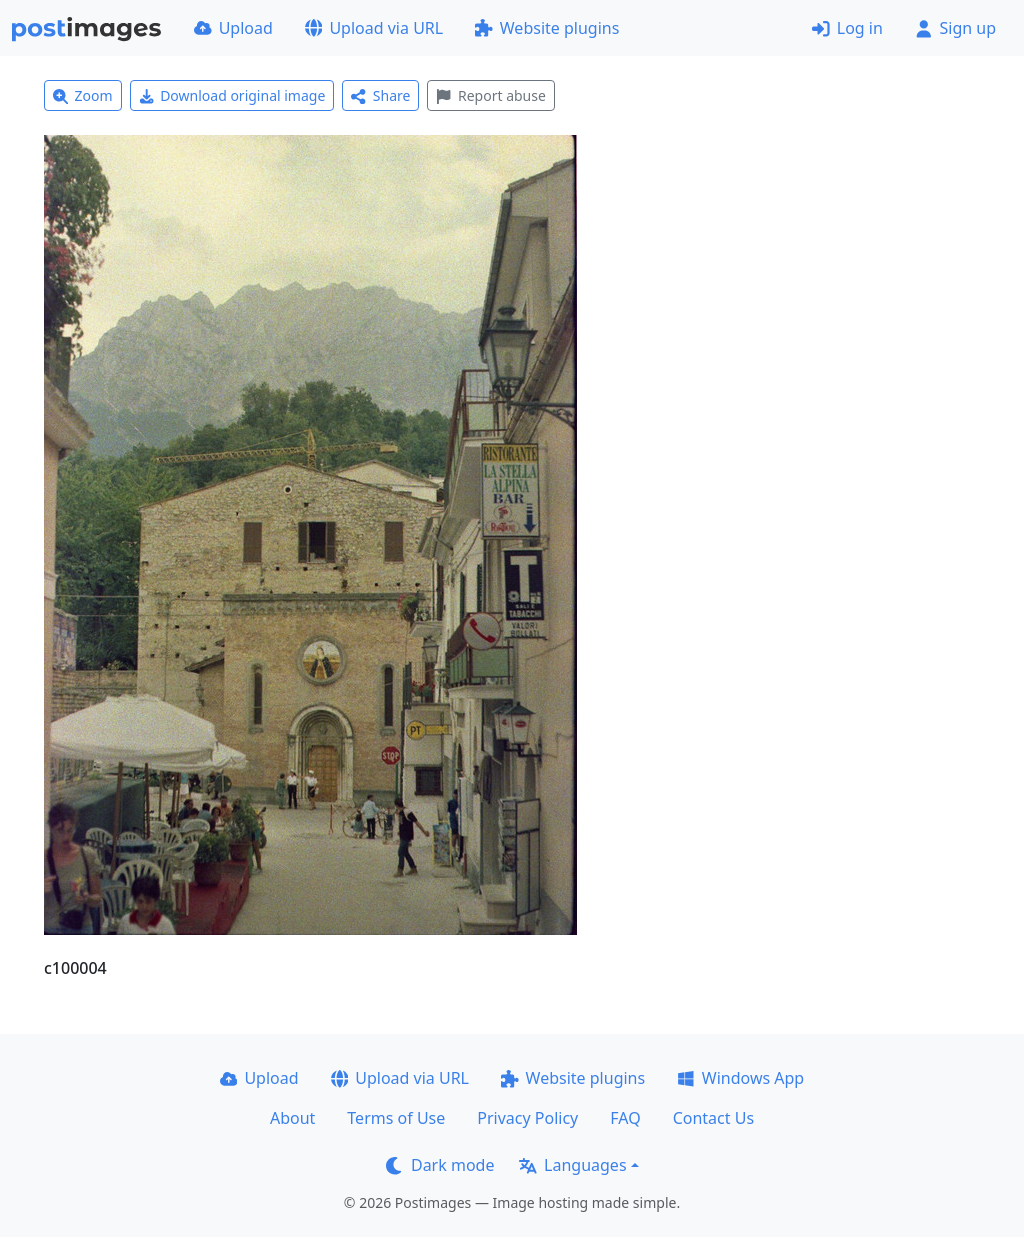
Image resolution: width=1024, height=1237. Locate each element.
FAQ (625, 1118)
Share (380, 95)
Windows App (740, 1078)
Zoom (83, 95)
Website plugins (547, 28)
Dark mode (440, 1165)
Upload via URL (374, 28)
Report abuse (490, 95)
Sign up (955, 28)
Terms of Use (396, 1118)
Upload (233, 28)
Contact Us (713, 1118)
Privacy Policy (527, 1118)
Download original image (232, 95)
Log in (847, 28)
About (292, 1118)
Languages (572, 1165)
